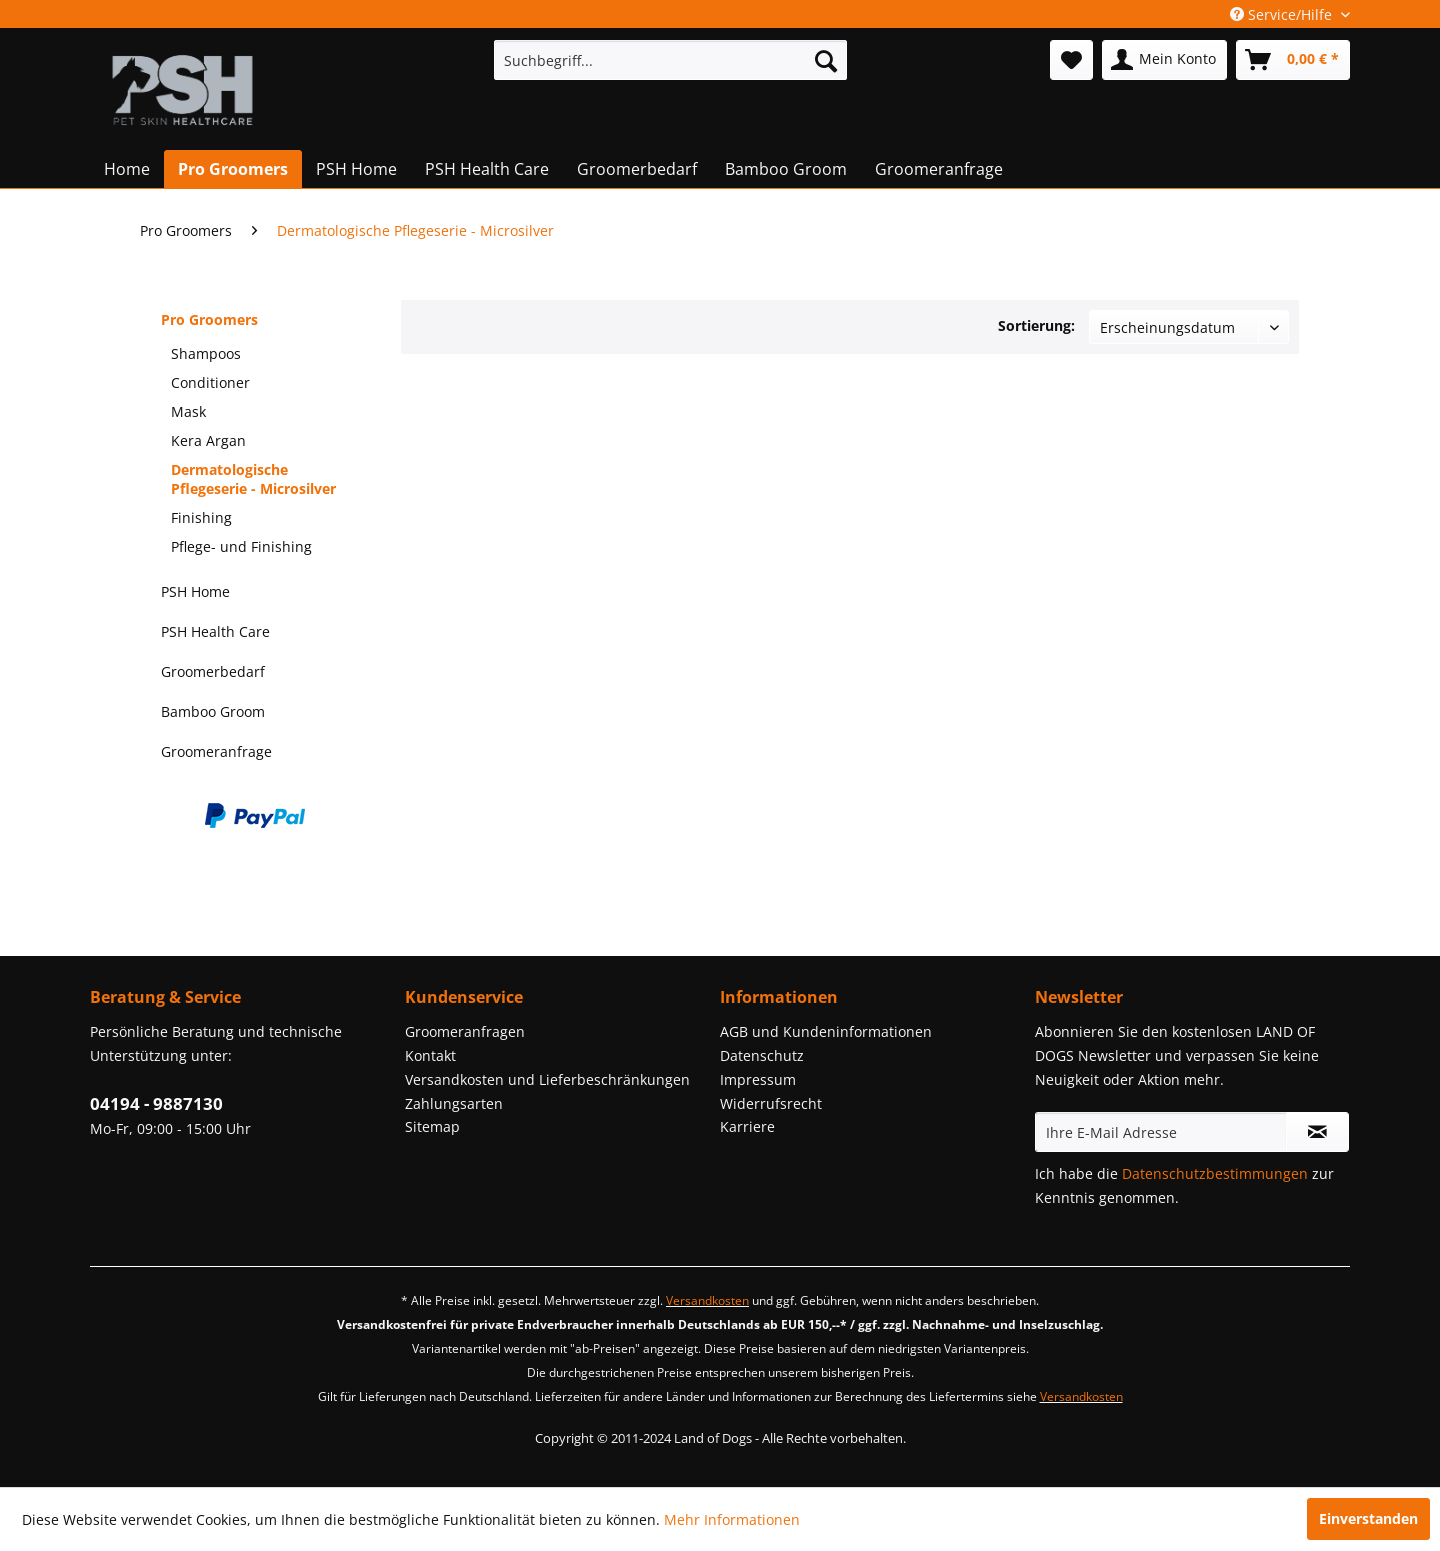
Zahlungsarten (454, 1103)
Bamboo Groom (213, 711)
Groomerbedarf (213, 671)
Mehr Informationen (732, 1519)
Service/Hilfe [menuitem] (1283, 14)
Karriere (747, 1126)
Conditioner (210, 382)
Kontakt (430, 1055)
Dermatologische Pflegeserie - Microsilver (253, 479)
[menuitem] (670, 60)
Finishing (201, 517)
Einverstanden (1368, 1518)
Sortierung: (1036, 325)
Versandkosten (707, 1300)
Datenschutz (762, 1055)
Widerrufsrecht (771, 1103)
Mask (188, 411)
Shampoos (206, 353)
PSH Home (195, 591)
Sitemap (432, 1126)
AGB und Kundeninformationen (826, 1031)
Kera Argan (208, 440)
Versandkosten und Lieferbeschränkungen (547, 1079)
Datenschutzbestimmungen (1215, 1173)
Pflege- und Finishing (241, 546)
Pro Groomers (209, 319)
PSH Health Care (215, 631)
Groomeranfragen (465, 1031)
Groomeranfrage (216, 751)
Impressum (758, 1079)
